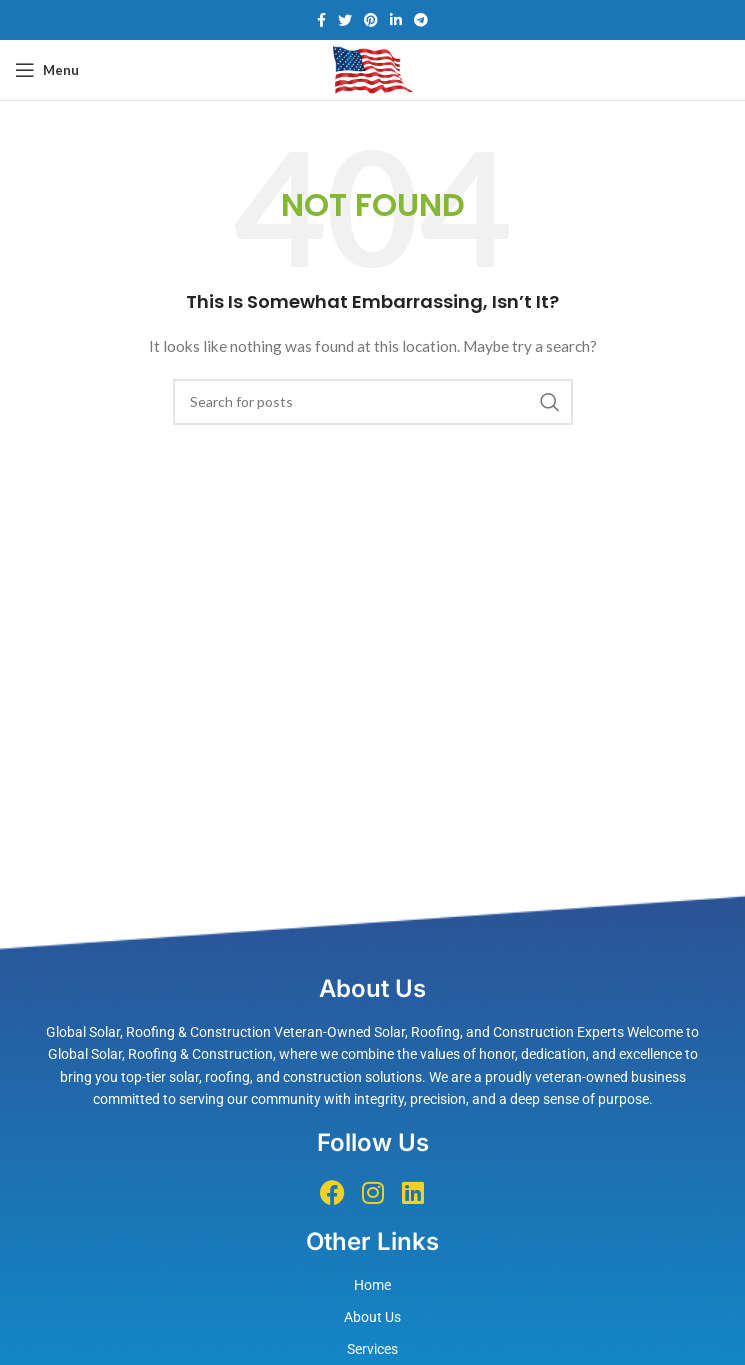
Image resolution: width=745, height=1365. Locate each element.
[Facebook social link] (321, 20)
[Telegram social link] (421, 20)
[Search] (373, 402)
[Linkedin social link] (396, 20)
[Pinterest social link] (371, 20)
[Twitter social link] (345, 20)
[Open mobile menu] (47, 70)
